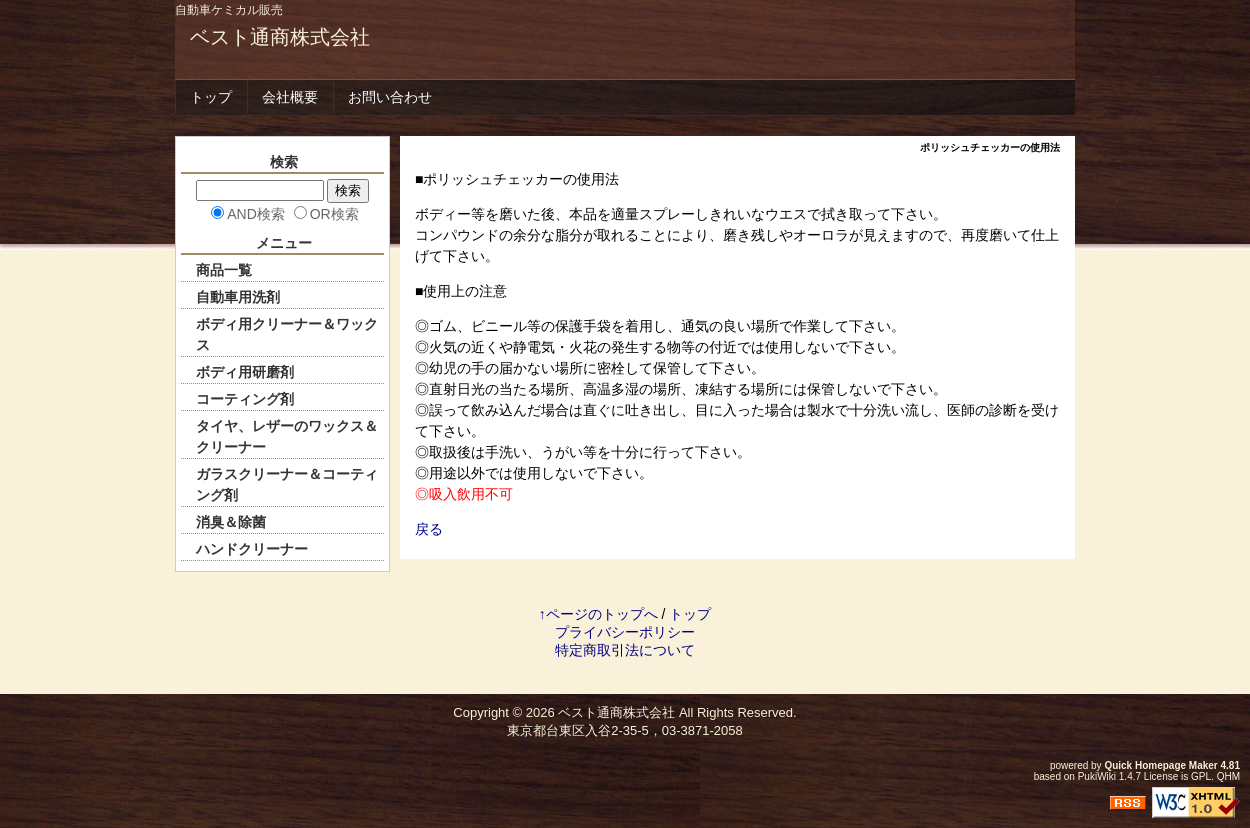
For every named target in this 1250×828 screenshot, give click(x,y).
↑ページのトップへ (598, 614)
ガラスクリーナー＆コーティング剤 (287, 484)
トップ (211, 97)
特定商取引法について (625, 650)
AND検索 (256, 214)
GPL (1201, 776)
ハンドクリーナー (252, 549)
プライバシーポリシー (625, 632)
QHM (1228, 776)
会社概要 (290, 97)
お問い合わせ (390, 97)
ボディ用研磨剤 (245, 372)
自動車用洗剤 (238, 297)
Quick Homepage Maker (1160, 765)
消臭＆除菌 (231, 522)
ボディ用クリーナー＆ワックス (287, 334)
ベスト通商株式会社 (280, 37)
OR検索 (334, 214)
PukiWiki (1097, 776)
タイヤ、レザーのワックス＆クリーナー (287, 436)
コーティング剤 (245, 399)
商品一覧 (224, 270)
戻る (429, 529)
